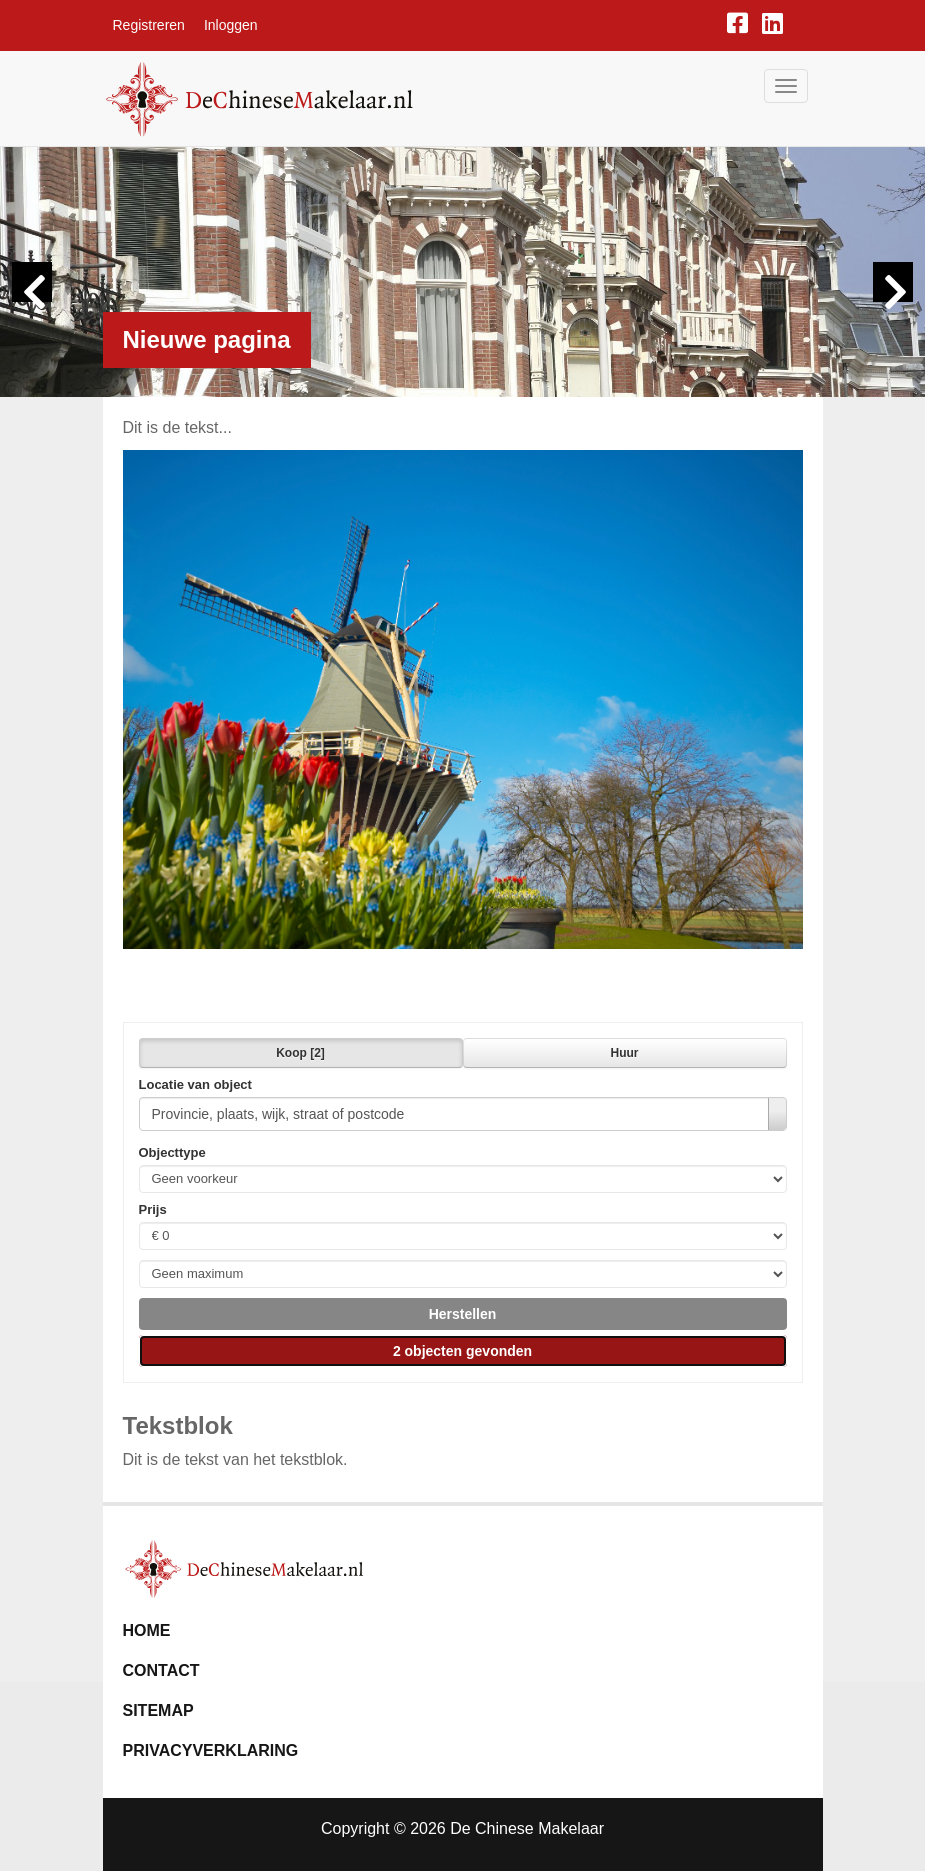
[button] (463, 1314)
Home (147, 1630)
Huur (625, 1053)
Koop (300, 1053)
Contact (161, 1670)
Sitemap (158, 1710)
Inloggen (231, 25)
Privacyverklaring (211, 1750)
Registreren (149, 25)
